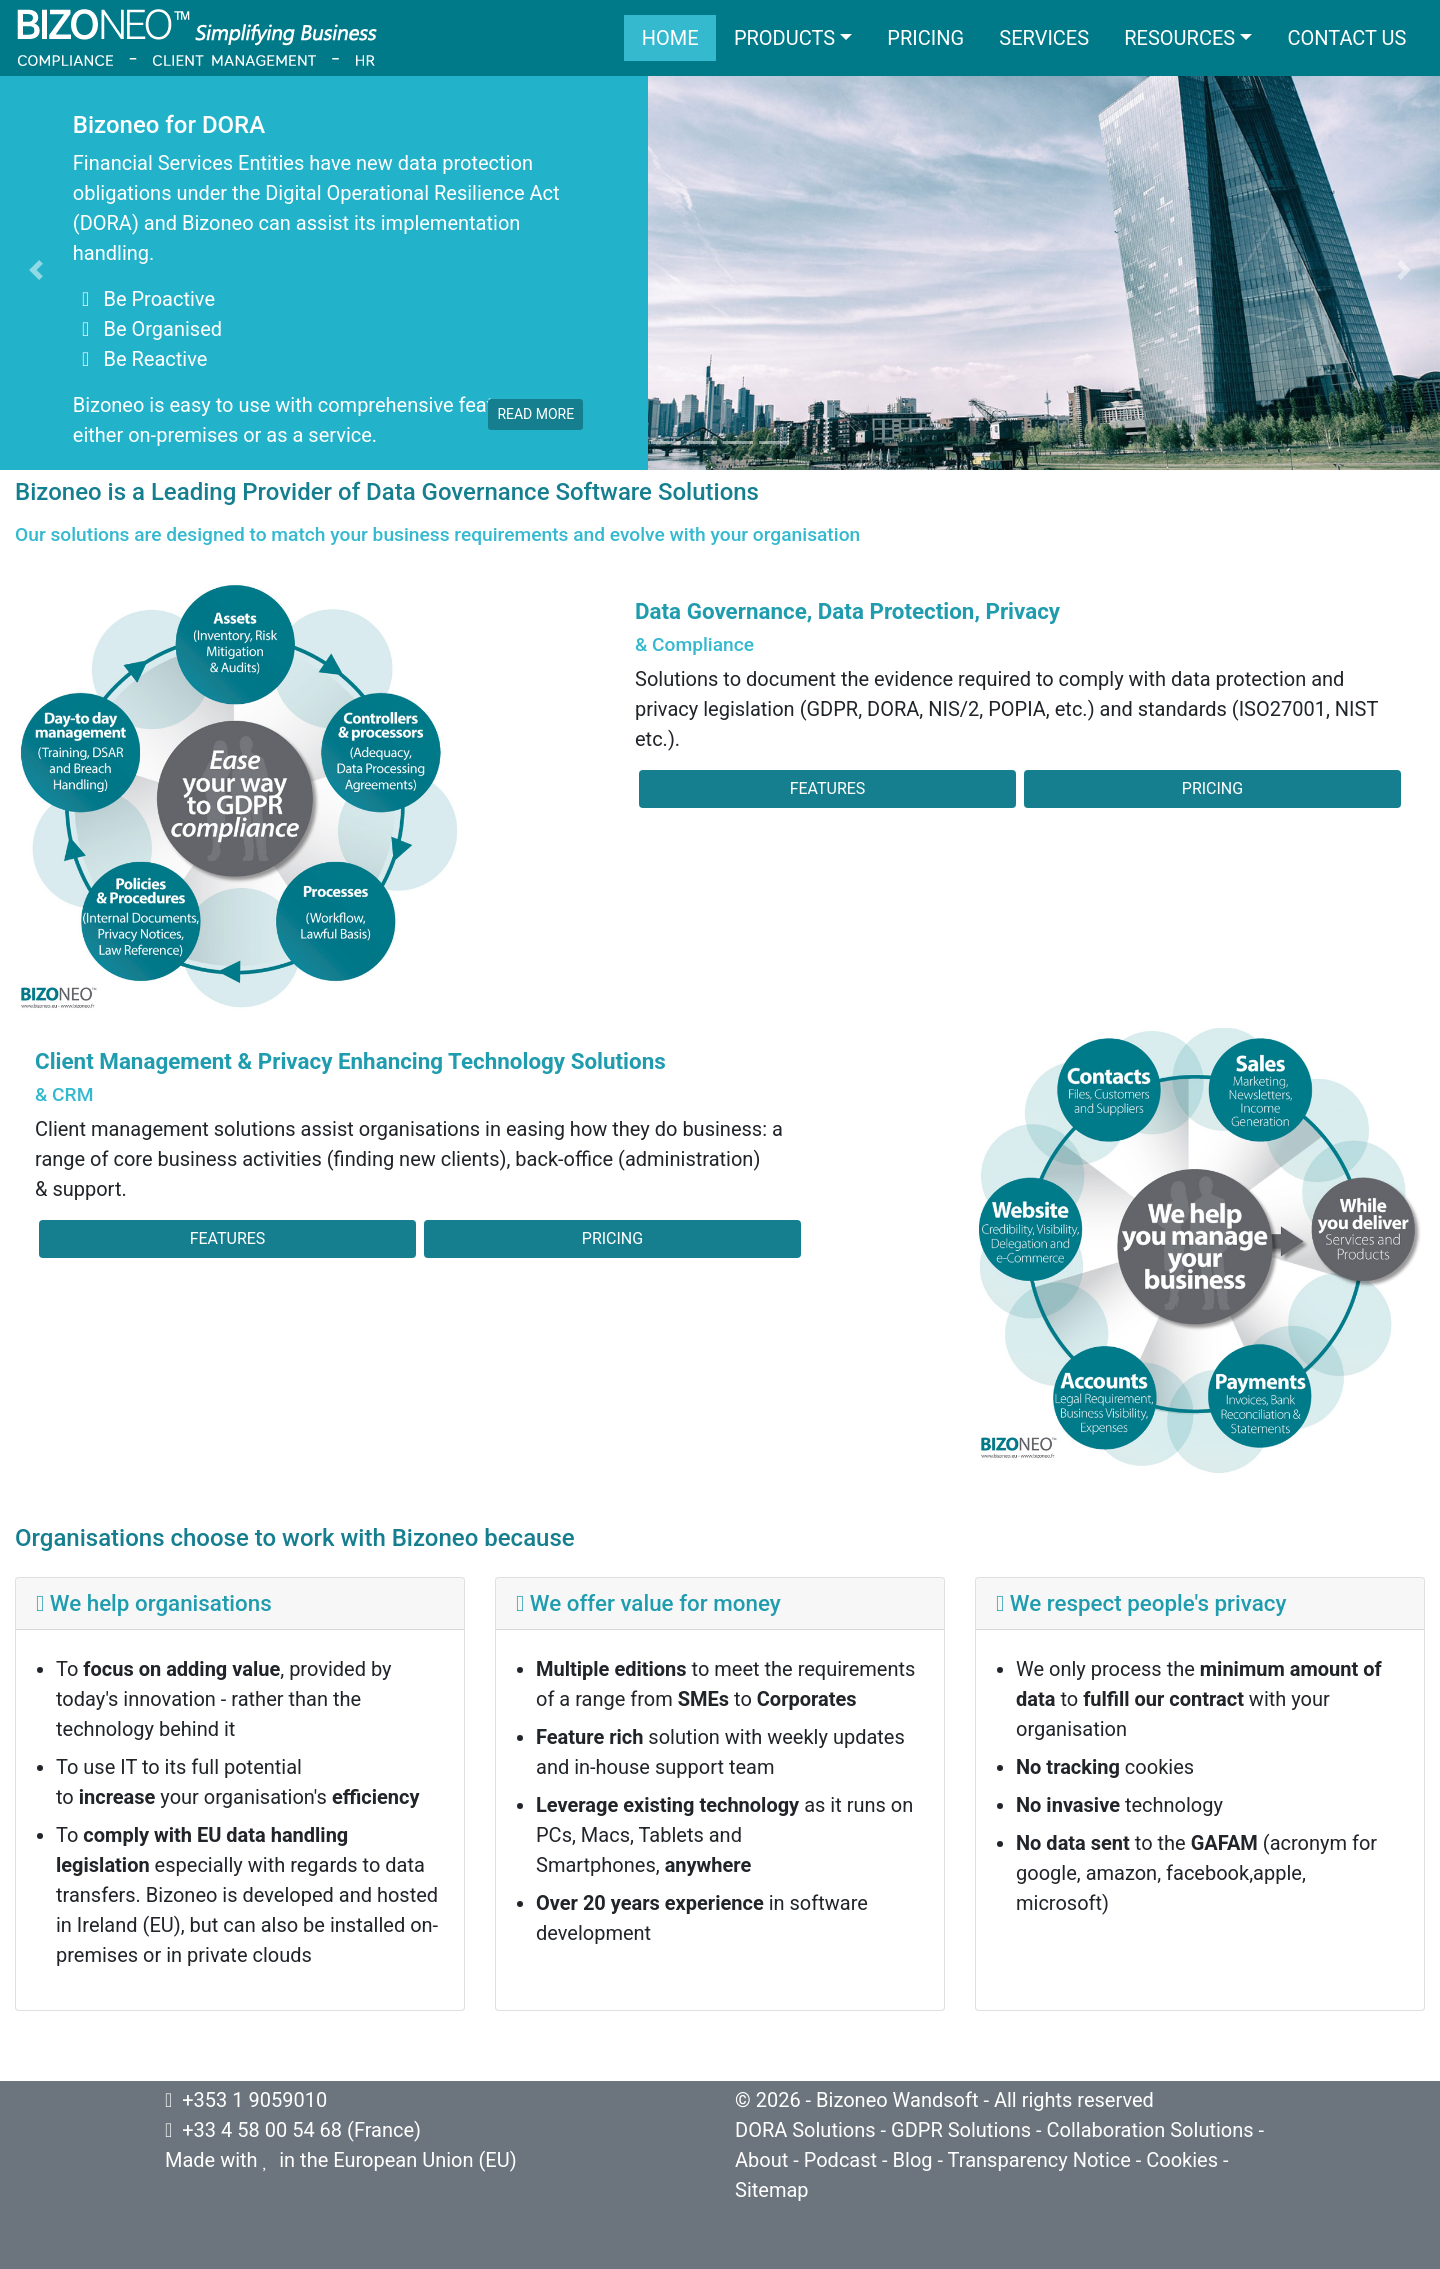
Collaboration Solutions (1149, 2130)
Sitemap (772, 2190)
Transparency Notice (1039, 2160)
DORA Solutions (805, 2130)
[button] (36, 270)
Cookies (1182, 2160)
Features (828, 788)
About (761, 2160)
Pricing (925, 38)
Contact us (1346, 38)
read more (535, 414)
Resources (1179, 38)
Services (1044, 38)
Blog (913, 2160)
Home (670, 38)
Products (784, 38)
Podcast (840, 2160)
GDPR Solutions (961, 2130)
